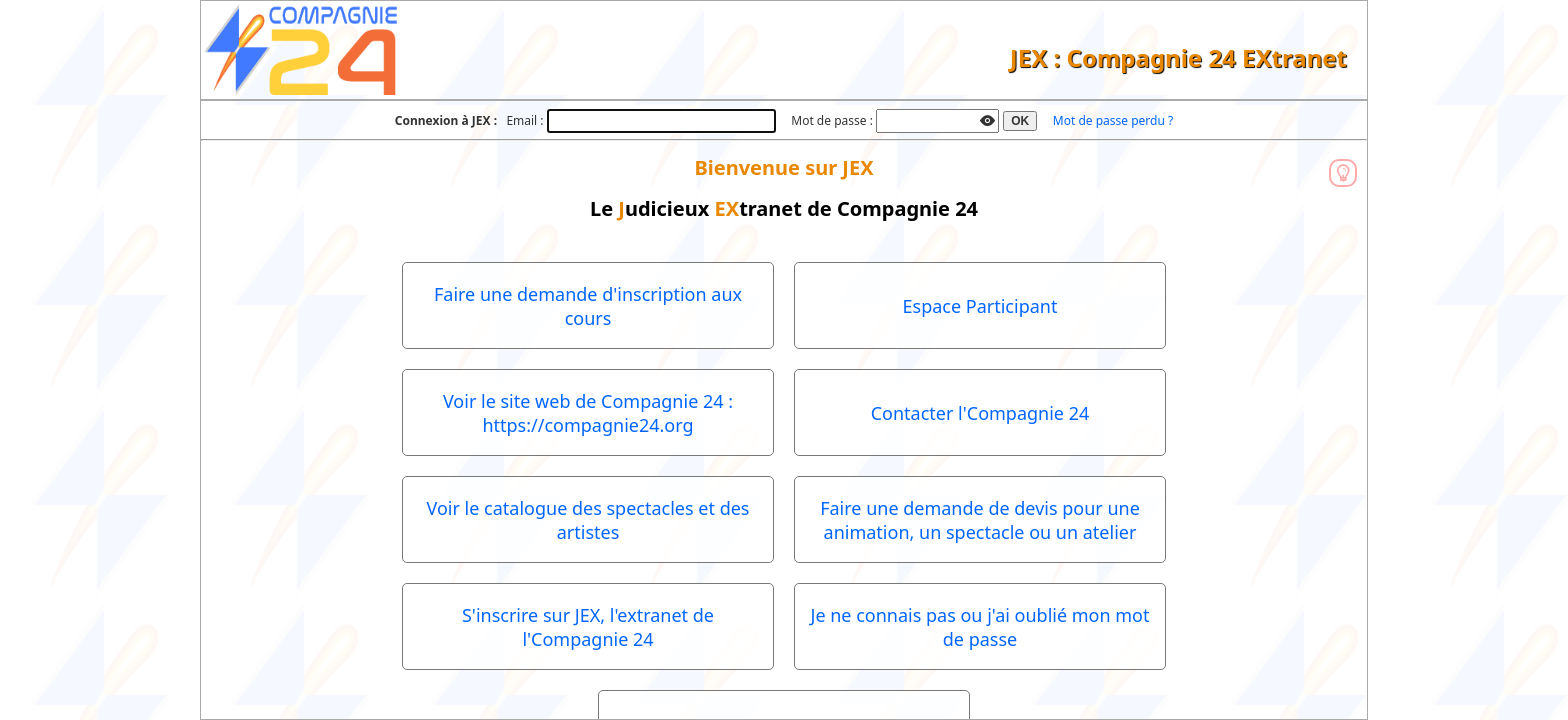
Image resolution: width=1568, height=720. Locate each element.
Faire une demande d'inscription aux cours (588, 306)
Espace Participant (980, 306)
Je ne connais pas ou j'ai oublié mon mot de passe (979, 627)
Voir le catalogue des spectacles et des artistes (588, 520)
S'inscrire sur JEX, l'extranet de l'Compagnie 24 (588, 627)
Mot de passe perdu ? (1113, 120)
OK (1020, 121)
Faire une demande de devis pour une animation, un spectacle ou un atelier (980, 520)
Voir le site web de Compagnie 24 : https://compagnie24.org (588, 413)
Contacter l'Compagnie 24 (980, 413)
